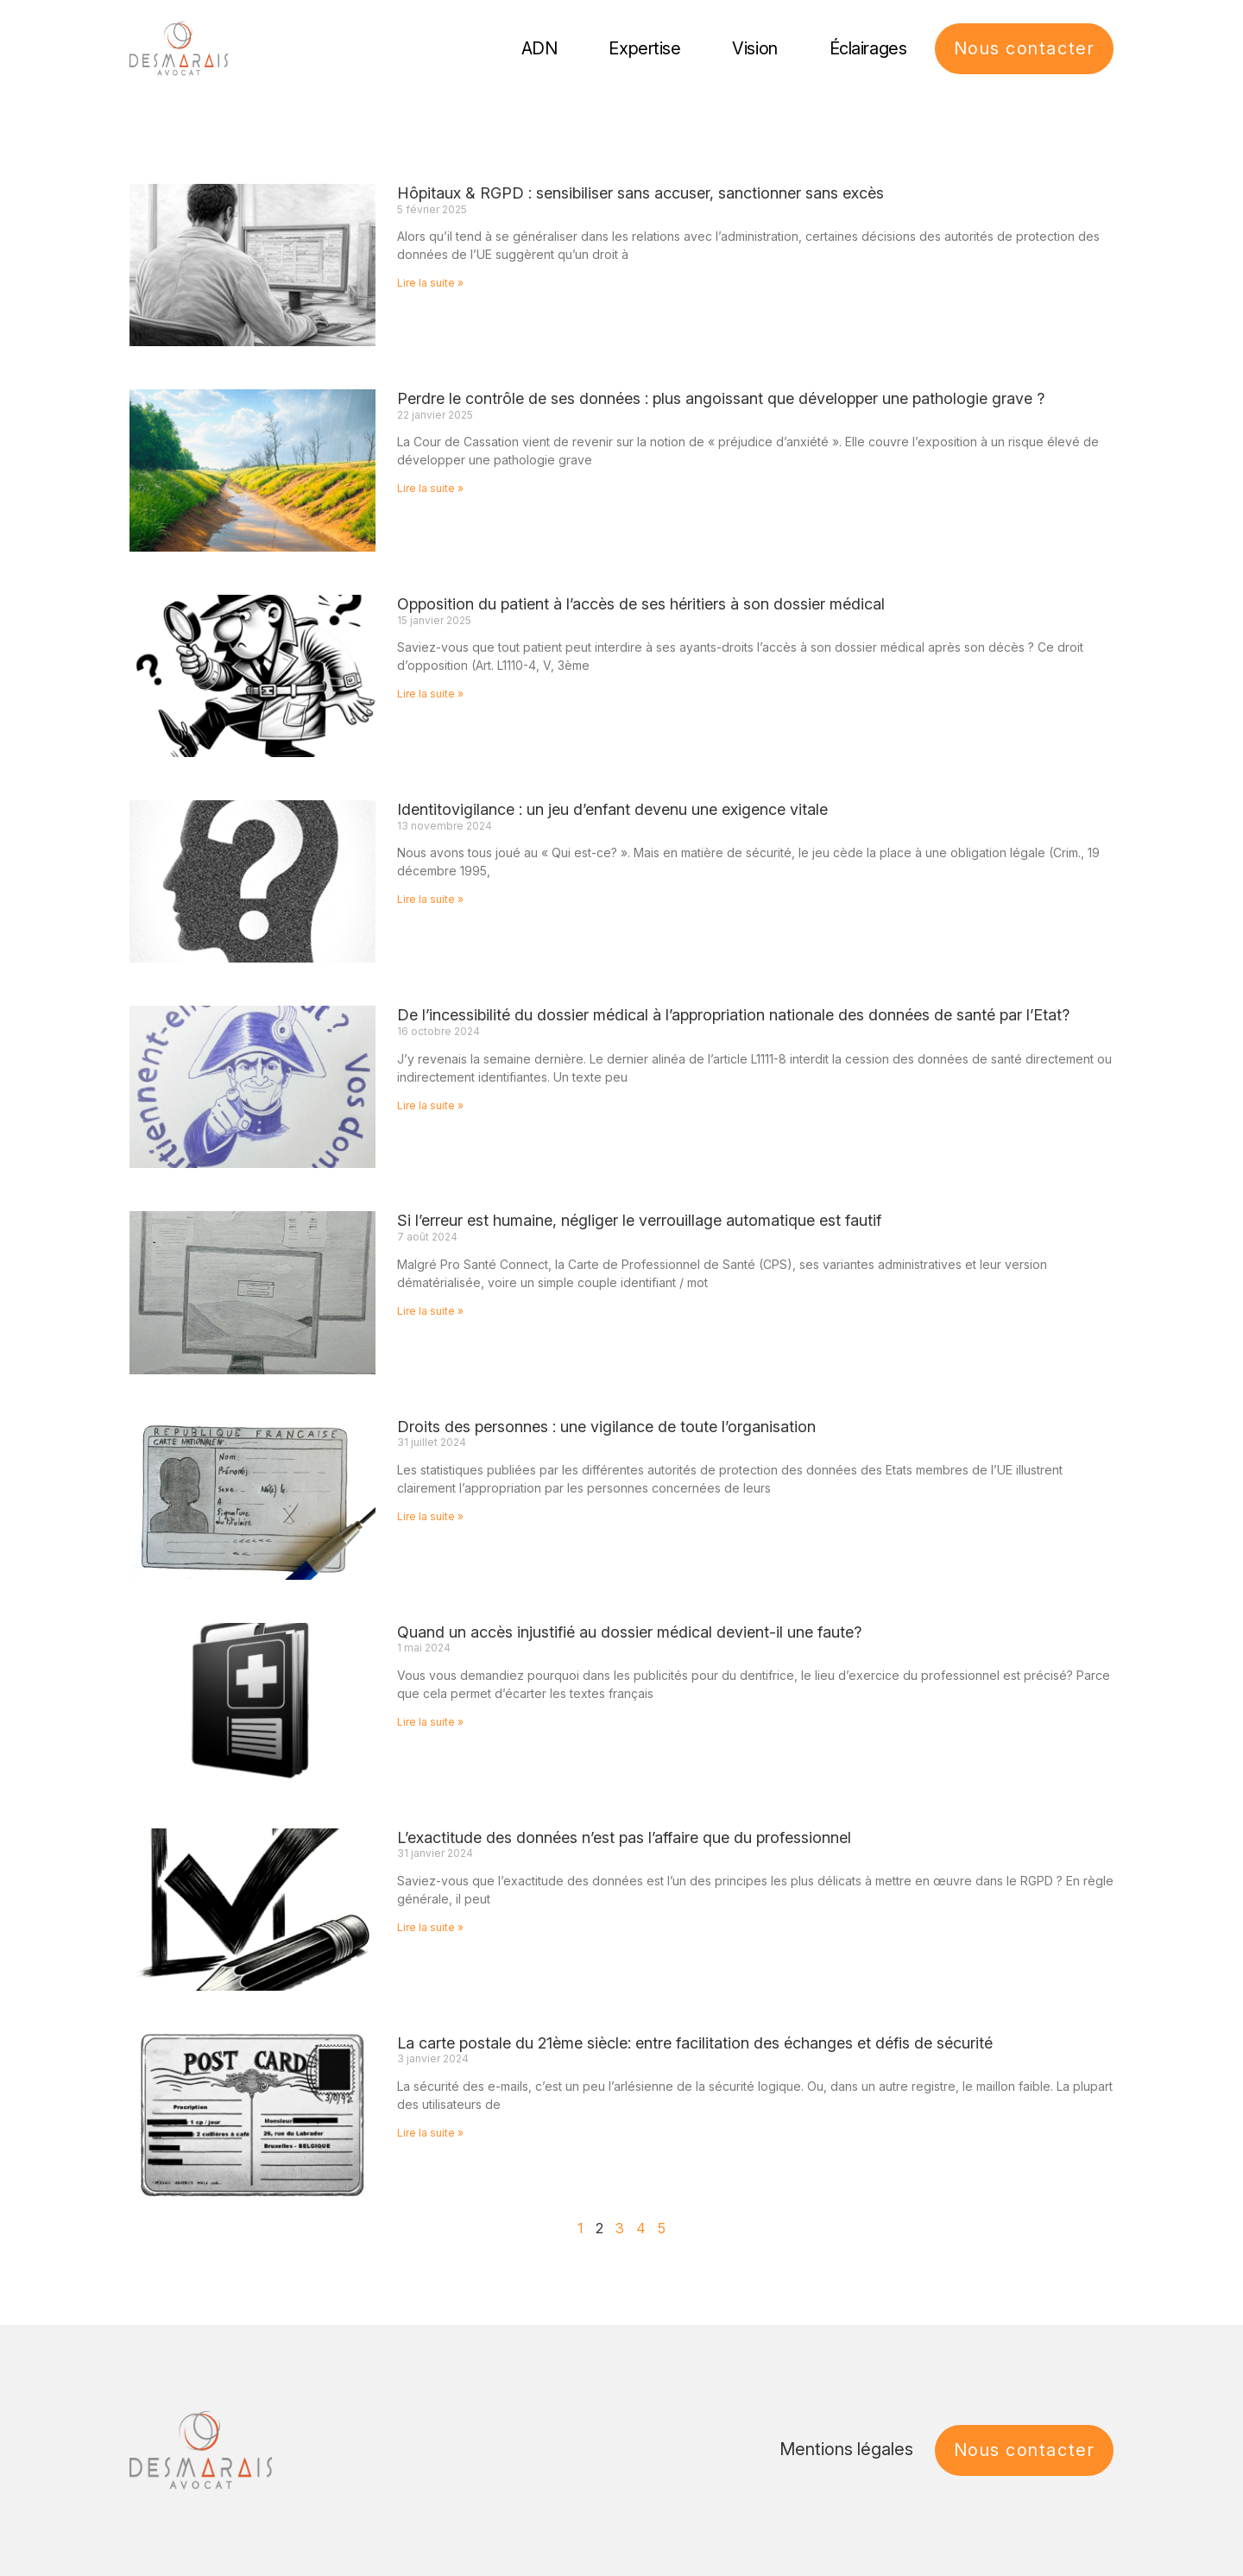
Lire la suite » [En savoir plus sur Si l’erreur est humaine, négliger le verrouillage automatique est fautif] (430, 1310)
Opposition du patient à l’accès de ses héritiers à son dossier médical (641, 604)
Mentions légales (846, 2449)
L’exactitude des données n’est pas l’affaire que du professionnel (624, 1837)
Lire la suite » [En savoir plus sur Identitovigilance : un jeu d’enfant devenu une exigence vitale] (430, 899)
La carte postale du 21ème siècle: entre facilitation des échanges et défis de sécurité (695, 2043)
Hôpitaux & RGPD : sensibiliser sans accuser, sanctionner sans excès (640, 193)
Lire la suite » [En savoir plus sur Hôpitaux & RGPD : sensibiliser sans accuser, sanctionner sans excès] (430, 282)
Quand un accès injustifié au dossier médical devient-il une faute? (629, 1632)
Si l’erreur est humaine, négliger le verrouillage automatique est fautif (639, 1220)
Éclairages (868, 48)
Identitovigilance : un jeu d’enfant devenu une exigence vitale (612, 809)
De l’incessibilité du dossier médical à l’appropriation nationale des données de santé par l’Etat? (733, 1015)
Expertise (644, 48)
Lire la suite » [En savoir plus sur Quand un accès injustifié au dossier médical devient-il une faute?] (430, 1721)
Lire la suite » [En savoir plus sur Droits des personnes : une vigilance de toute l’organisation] (430, 1516)
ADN (539, 48)
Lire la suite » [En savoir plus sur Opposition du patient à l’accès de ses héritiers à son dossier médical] (430, 693)
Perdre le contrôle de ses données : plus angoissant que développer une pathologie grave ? (720, 398)
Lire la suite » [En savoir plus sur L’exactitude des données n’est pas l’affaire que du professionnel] (430, 1927)
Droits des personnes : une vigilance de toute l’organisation (606, 1426)
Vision (754, 48)
